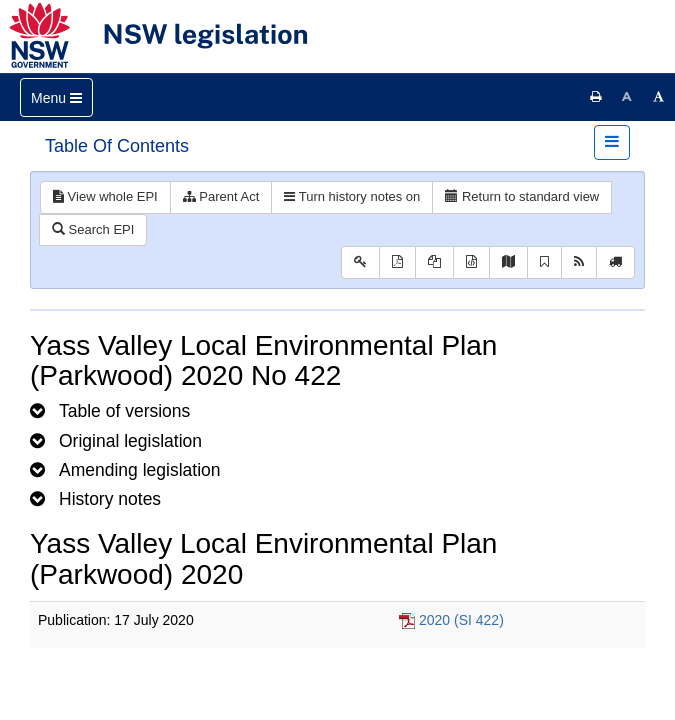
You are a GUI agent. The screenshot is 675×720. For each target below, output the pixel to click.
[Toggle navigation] (56, 97)
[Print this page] (596, 97)
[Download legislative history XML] (471, 262)
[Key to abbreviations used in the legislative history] (360, 262)
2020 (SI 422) (461, 620)
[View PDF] (397, 262)
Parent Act (221, 196)
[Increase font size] (659, 97)
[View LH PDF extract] (434, 262)
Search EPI (93, 229)
